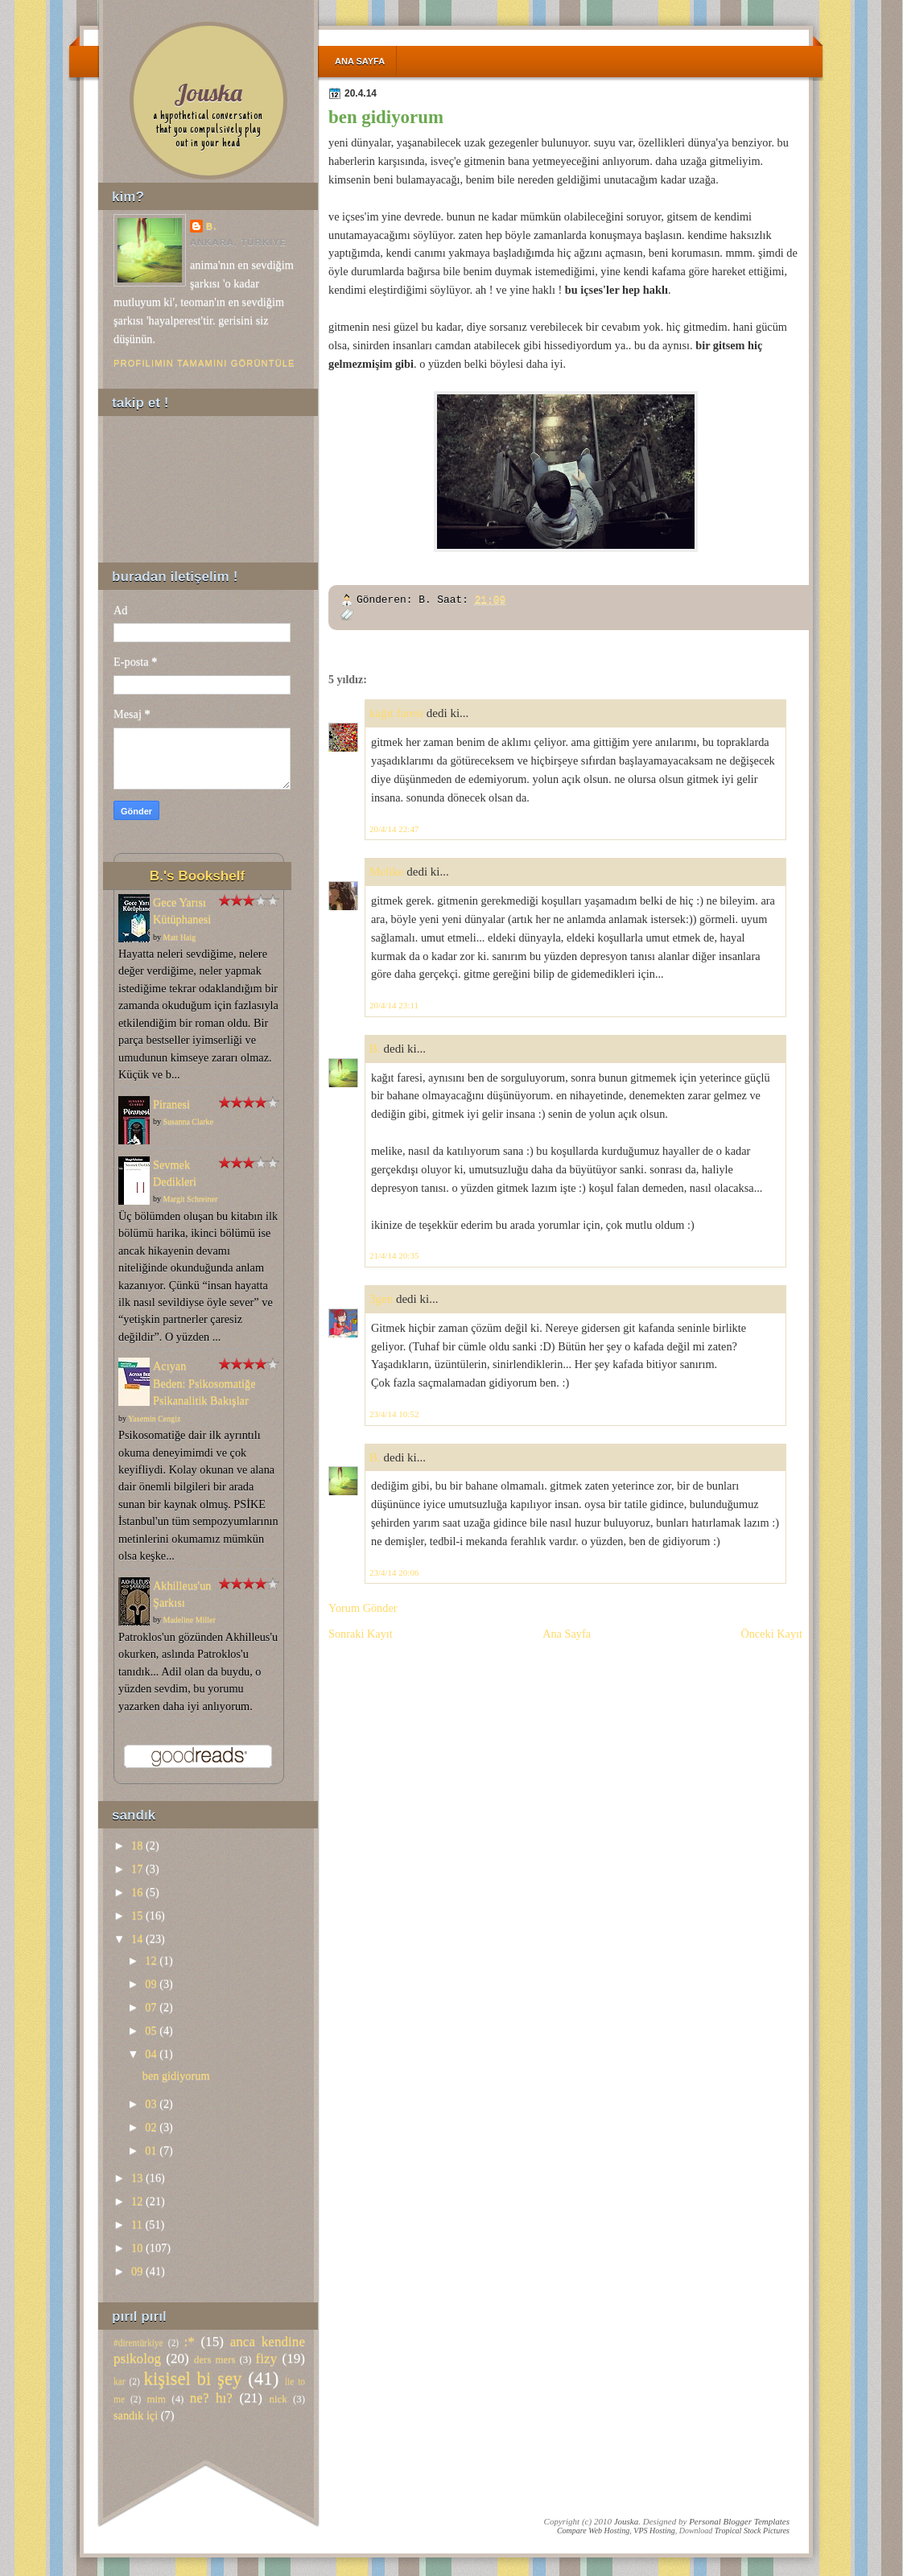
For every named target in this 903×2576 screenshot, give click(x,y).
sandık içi (135, 2415)
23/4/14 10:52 (394, 1414)
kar (119, 2381)
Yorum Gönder (363, 1607)
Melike (386, 871)
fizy (267, 2358)
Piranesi (171, 1104)
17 (136, 1868)
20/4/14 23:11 (394, 1005)
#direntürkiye (138, 2342)
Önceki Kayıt (771, 1633)
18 (136, 1845)
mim (156, 2399)
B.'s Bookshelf (197, 876)
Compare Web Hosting (593, 2530)
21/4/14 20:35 (394, 1255)
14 (136, 1938)
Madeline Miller (189, 1619)
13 (136, 2177)
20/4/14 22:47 (394, 829)
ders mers (214, 2359)
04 (150, 2053)
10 (136, 2247)
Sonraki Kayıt (360, 1633)
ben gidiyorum (385, 117)
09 (150, 1983)
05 (150, 2030)
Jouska (208, 92)
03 (150, 2103)
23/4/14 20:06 (394, 1572)
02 (150, 2127)
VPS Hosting (653, 2530)
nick (278, 2399)
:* (188, 2341)
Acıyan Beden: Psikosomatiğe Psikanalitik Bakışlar (204, 1383)
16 (136, 1892)
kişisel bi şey (193, 2378)
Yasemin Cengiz (154, 1418)
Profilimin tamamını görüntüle (204, 363)
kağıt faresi (396, 713)
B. (375, 1048)
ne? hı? (211, 2397)
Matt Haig (179, 937)
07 (150, 2007)
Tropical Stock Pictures (752, 2530)
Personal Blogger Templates (739, 2521)
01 (150, 2150)
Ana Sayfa (360, 61)
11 (136, 2224)
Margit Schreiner (190, 1198)
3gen (381, 1298)
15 (136, 1915)
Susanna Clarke (188, 1121)
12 (150, 1960)
